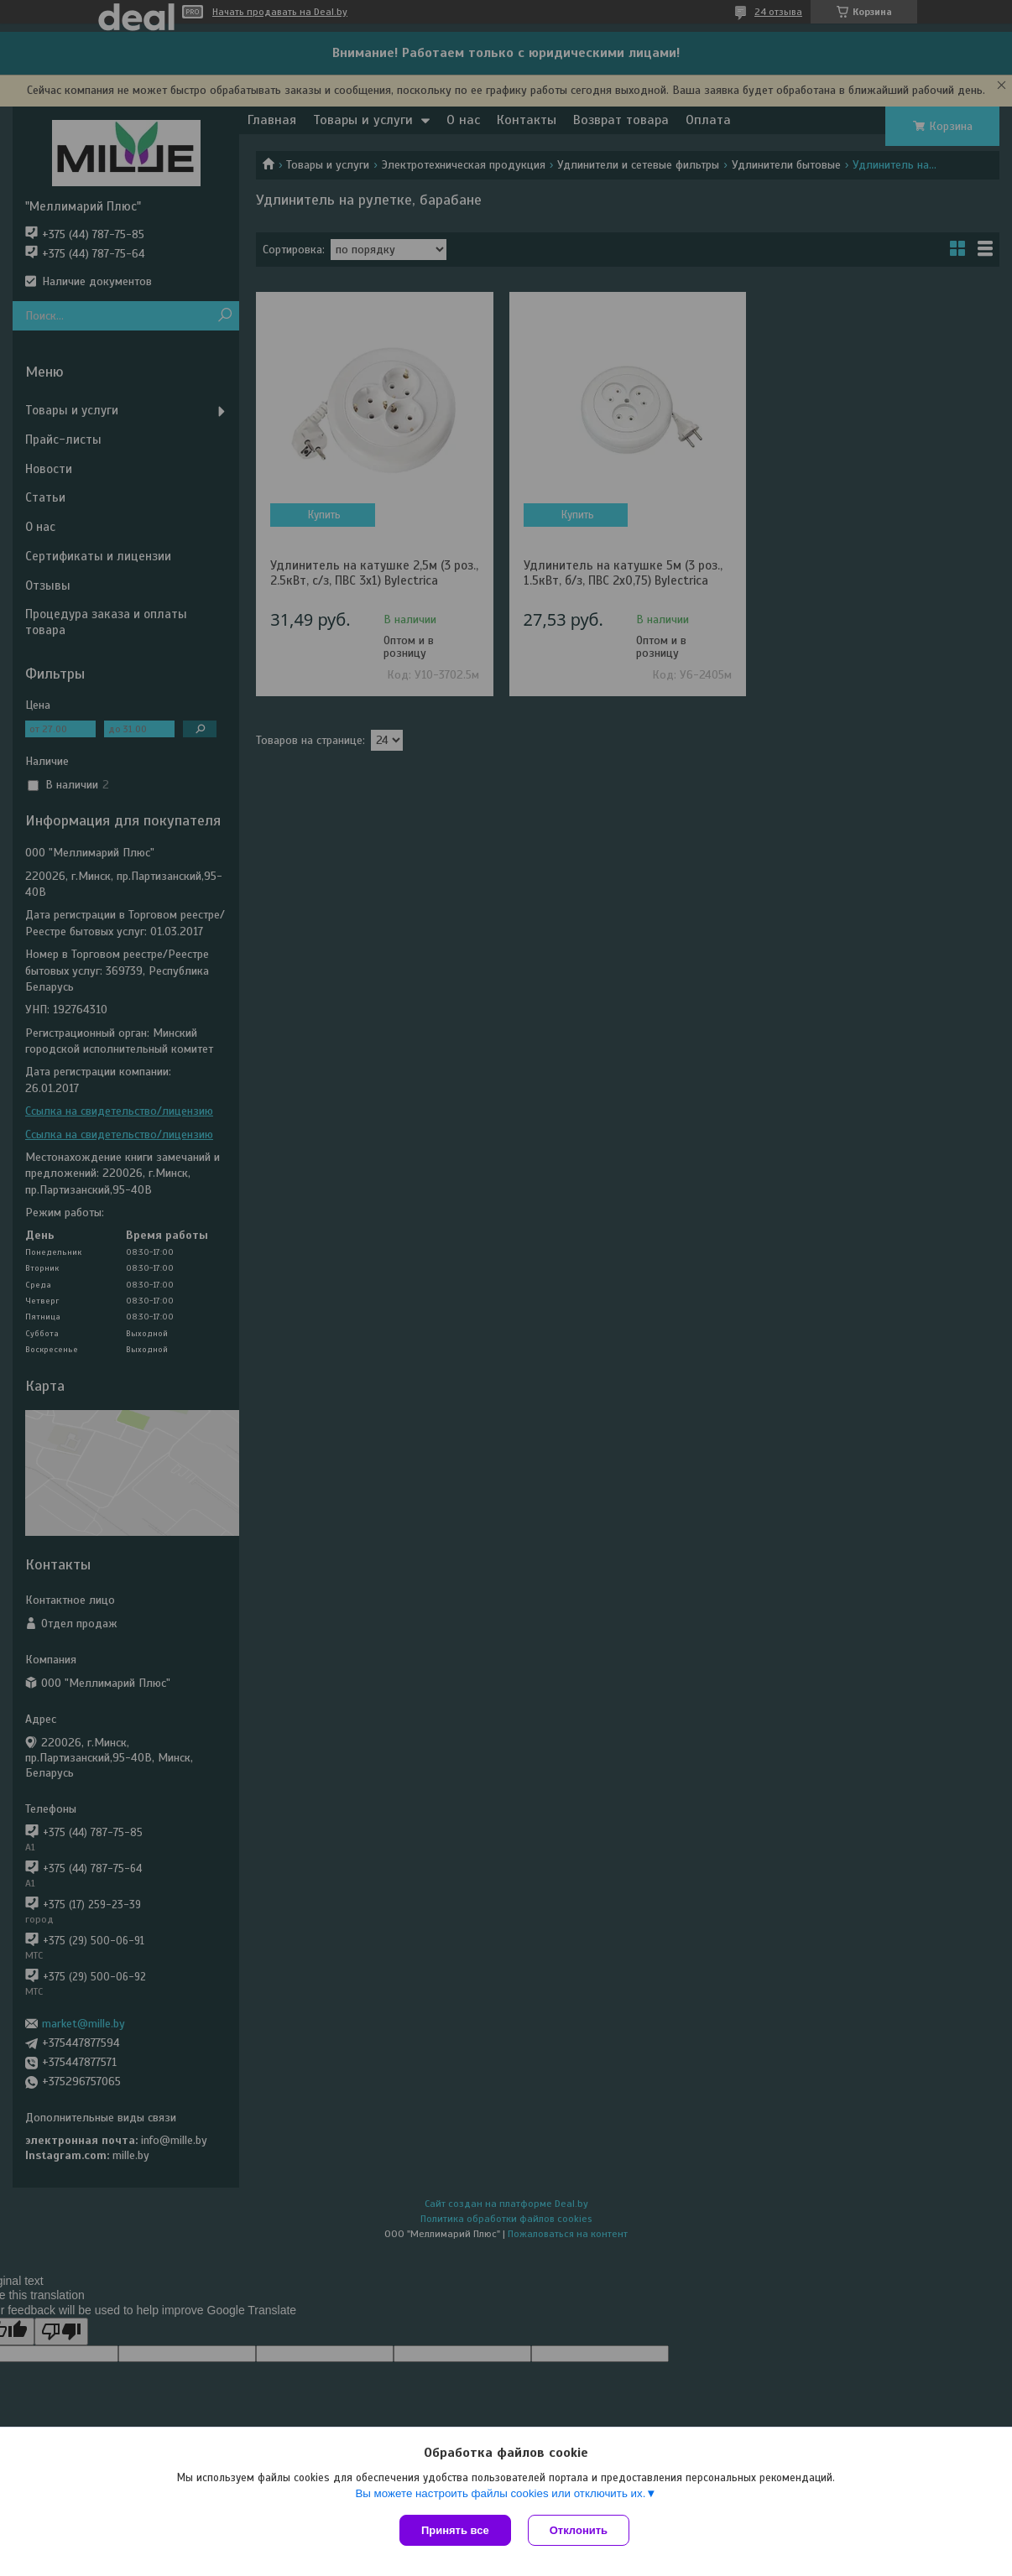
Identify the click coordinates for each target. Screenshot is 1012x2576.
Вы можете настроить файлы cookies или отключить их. (500, 2493)
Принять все (455, 2530)
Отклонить (579, 2530)
